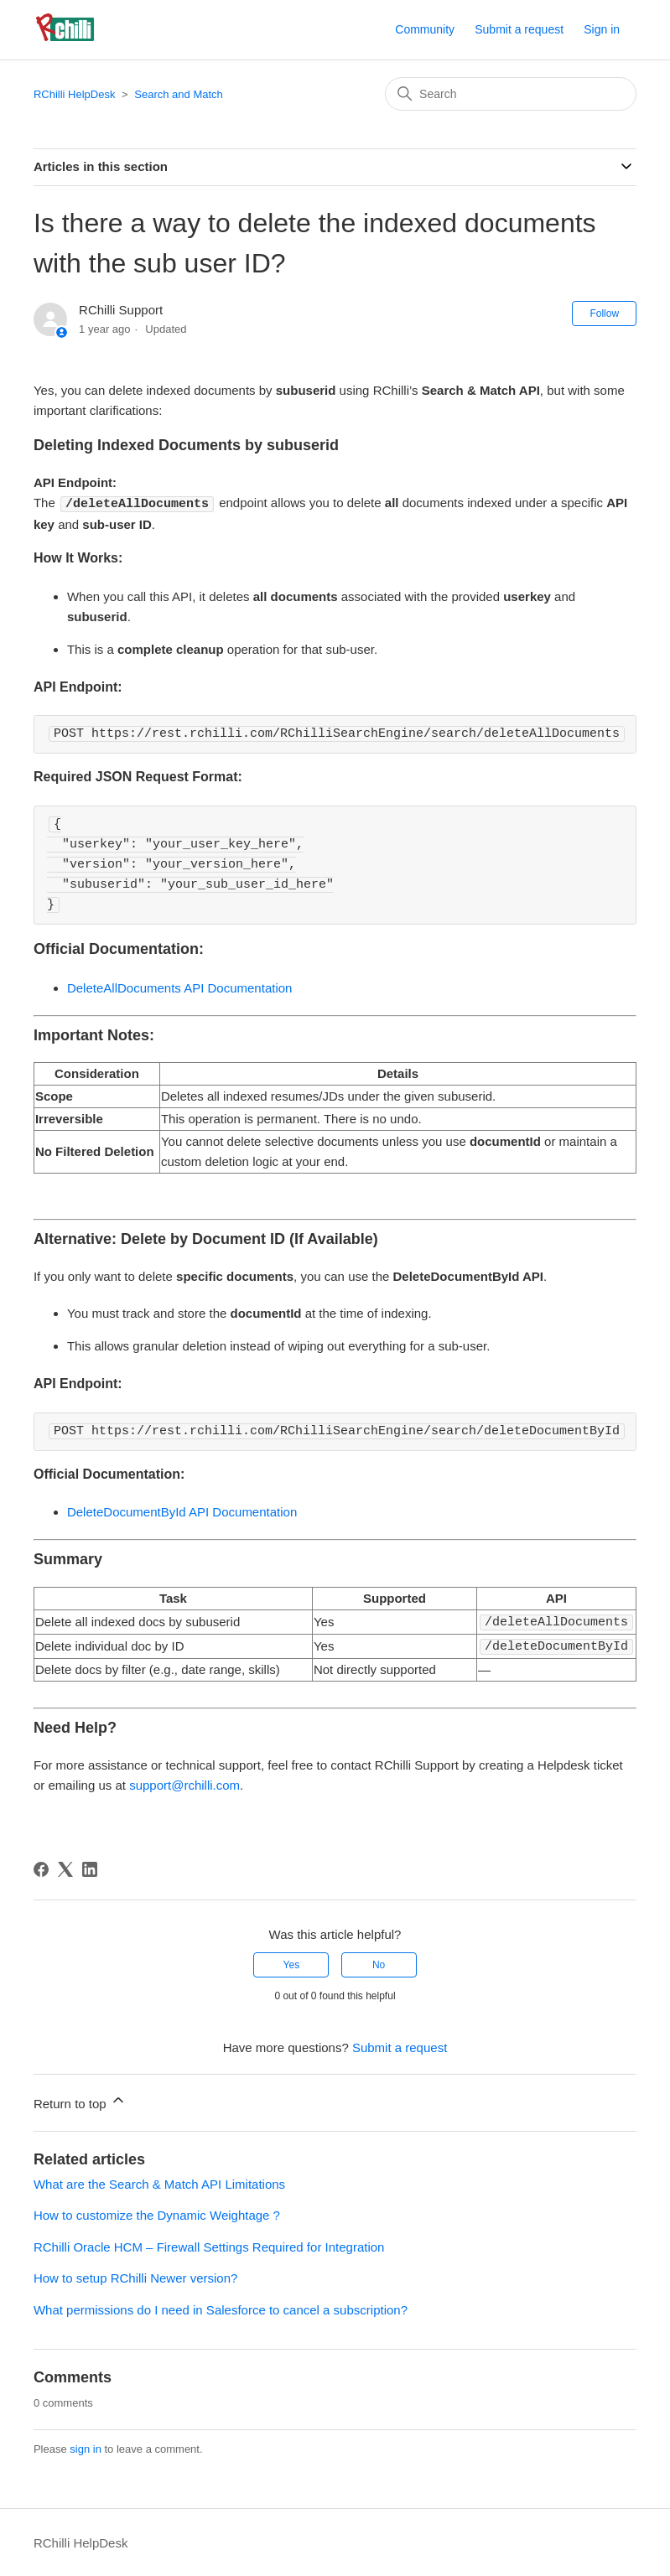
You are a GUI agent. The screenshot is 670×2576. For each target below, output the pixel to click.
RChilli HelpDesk (75, 94)
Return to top (80, 2098)
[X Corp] (65, 1866)
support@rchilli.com (184, 1782)
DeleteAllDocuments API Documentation (179, 987)
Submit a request (519, 29)
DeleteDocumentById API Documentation (182, 1511)
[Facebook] (41, 1866)
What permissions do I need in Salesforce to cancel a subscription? (221, 2307)
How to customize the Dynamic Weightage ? (157, 2212)
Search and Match (178, 94)
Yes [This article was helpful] (291, 1962)
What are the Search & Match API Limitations (159, 2181)
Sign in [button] (602, 29)
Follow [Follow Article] (604, 313)
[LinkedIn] (89, 1866)
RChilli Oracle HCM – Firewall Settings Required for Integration (209, 2244)
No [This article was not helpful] (378, 1962)
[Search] (510, 94)
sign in (85, 2446)
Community (424, 29)
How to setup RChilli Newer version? (135, 2275)
